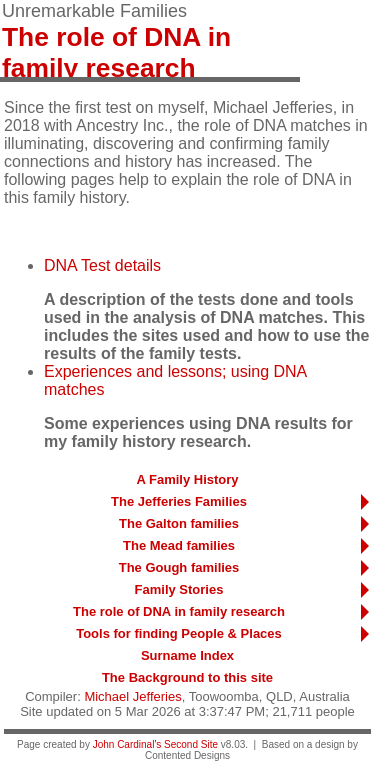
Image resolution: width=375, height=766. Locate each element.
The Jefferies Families (179, 501)
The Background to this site (187, 677)
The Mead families (179, 545)
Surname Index (187, 655)
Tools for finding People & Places (179, 633)
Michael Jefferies (132, 696)
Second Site (191, 744)
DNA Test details (102, 265)
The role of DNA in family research (179, 611)
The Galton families (179, 523)
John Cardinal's (127, 744)
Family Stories (179, 589)
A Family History (187, 479)
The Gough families (179, 567)
